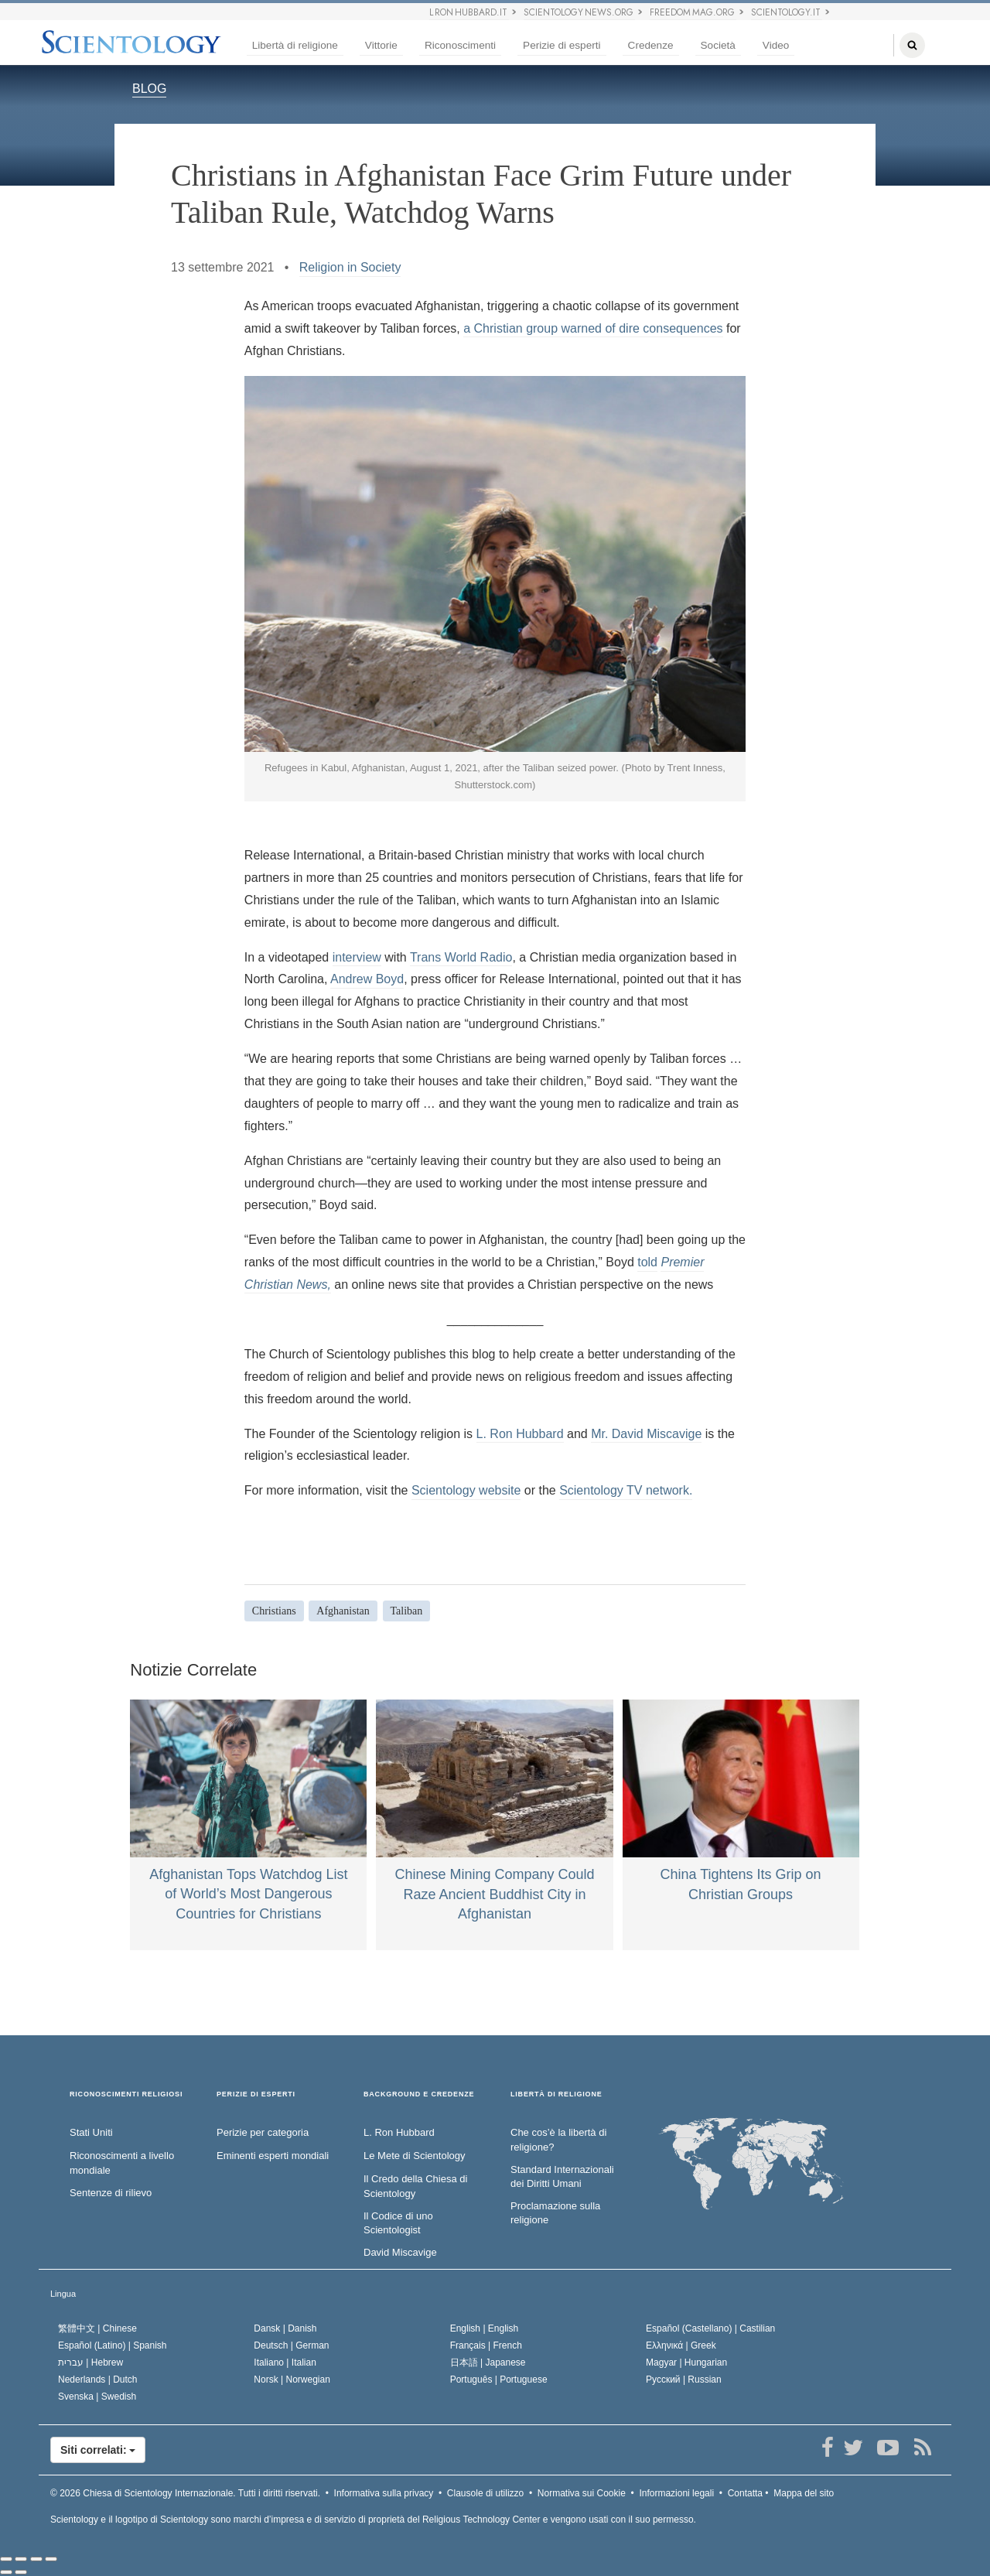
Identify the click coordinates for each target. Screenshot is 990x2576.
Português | (499, 2379)
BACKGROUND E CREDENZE (419, 2094)
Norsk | (292, 2379)
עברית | (90, 2362)
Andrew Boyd (367, 979)
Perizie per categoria (263, 2132)
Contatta (745, 2493)
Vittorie (381, 45)
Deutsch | (291, 2345)
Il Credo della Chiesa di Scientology (415, 2186)
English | (484, 2328)
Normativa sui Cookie (582, 2493)
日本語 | (488, 2362)
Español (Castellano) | (710, 2328)
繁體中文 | (97, 2328)
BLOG (149, 88)
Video (776, 45)
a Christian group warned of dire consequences (592, 328)
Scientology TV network (624, 1490)
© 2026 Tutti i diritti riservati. (185, 2493)
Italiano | (285, 2362)
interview (357, 957)
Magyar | (686, 2362)
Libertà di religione (295, 45)
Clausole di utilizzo (485, 2493)
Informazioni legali (676, 2493)
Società (718, 45)
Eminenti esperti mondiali (273, 2155)
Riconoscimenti (460, 45)
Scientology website (466, 1490)
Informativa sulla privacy (384, 2493)
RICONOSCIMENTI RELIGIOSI (126, 2094)
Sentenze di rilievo (111, 2192)
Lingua (63, 2293)
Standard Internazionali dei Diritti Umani (562, 2177)
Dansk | (285, 2328)
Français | (486, 2345)
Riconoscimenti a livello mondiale (122, 2163)
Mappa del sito (803, 2493)
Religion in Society (350, 267)
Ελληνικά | (681, 2345)
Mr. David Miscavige (646, 1433)
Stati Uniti (91, 2132)
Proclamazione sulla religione (555, 2213)
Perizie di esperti (562, 45)
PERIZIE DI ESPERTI (256, 2094)
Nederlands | (98, 2379)
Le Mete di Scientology (415, 2155)
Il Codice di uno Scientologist (398, 2223)
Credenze (651, 45)
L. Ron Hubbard (520, 1433)
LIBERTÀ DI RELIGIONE (556, 2094)
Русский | (684, 2379)
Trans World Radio (461, 957)
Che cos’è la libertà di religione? (558, 2140)
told (647, 1262)
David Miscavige (400, 2252)
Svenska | (97, 2396)
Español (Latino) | (112, 2345)
